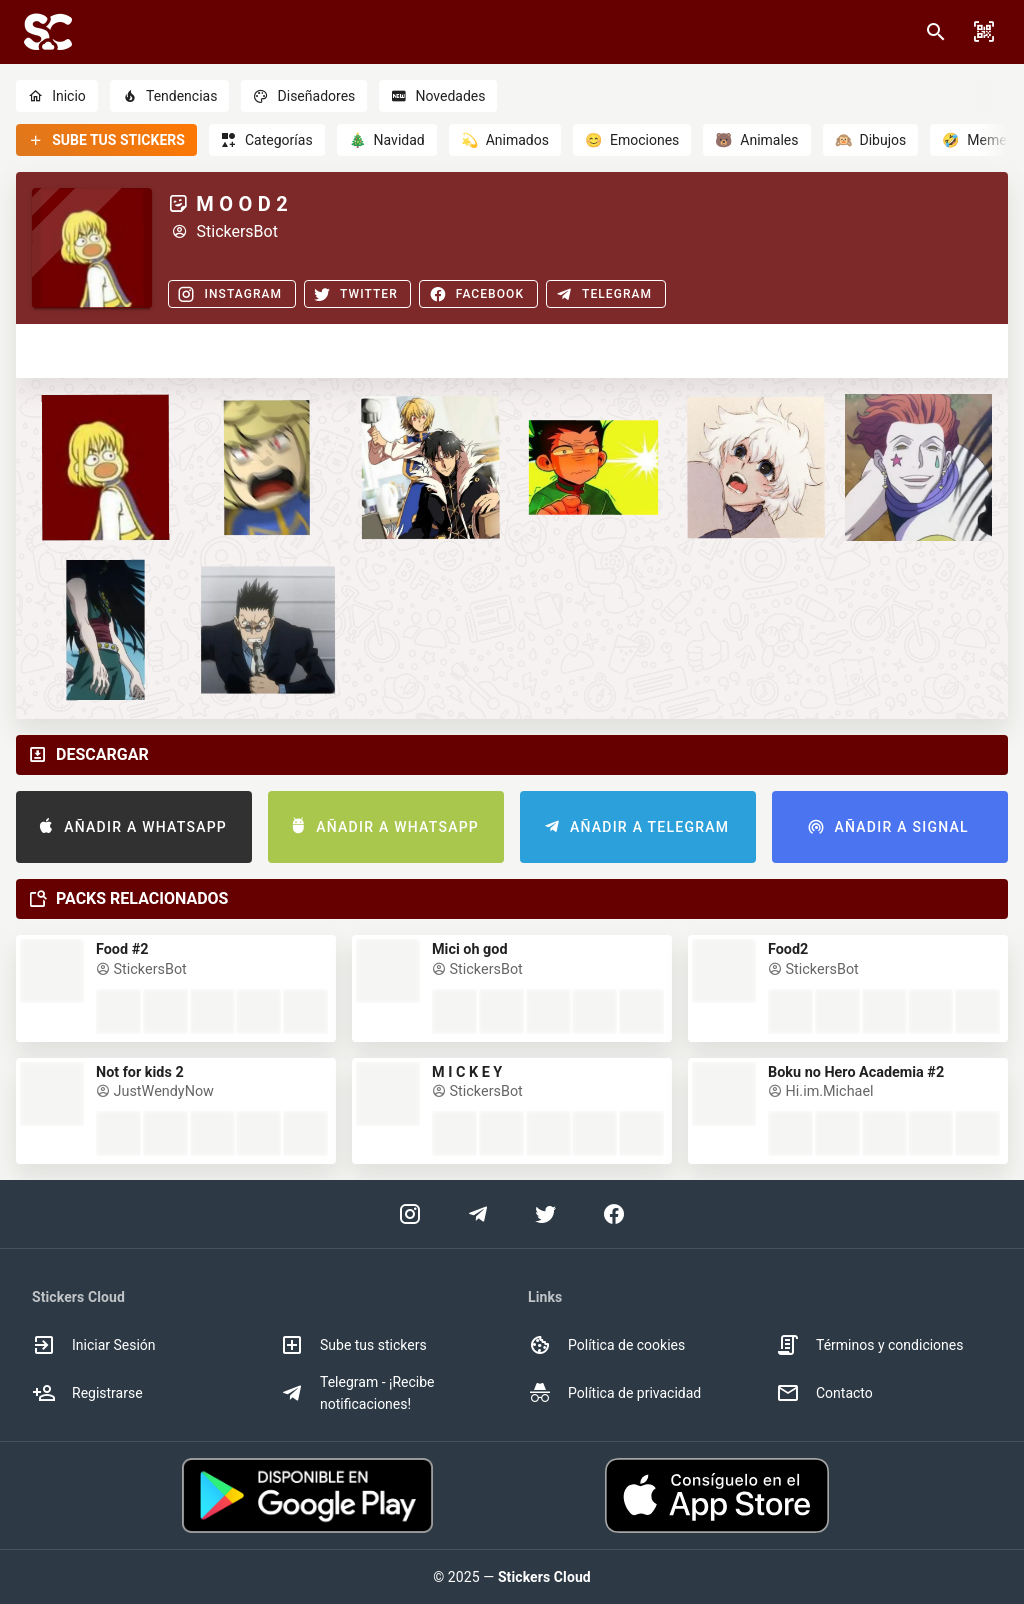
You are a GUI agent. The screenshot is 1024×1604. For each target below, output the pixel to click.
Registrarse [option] (87, 1393)
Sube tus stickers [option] (353, 1345)
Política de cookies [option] (606, 1345)
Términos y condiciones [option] (869, 1345)
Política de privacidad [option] (614, 1393)
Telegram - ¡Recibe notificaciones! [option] (357, 1393)
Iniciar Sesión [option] (94, 1345)
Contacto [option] (824, 1393)
